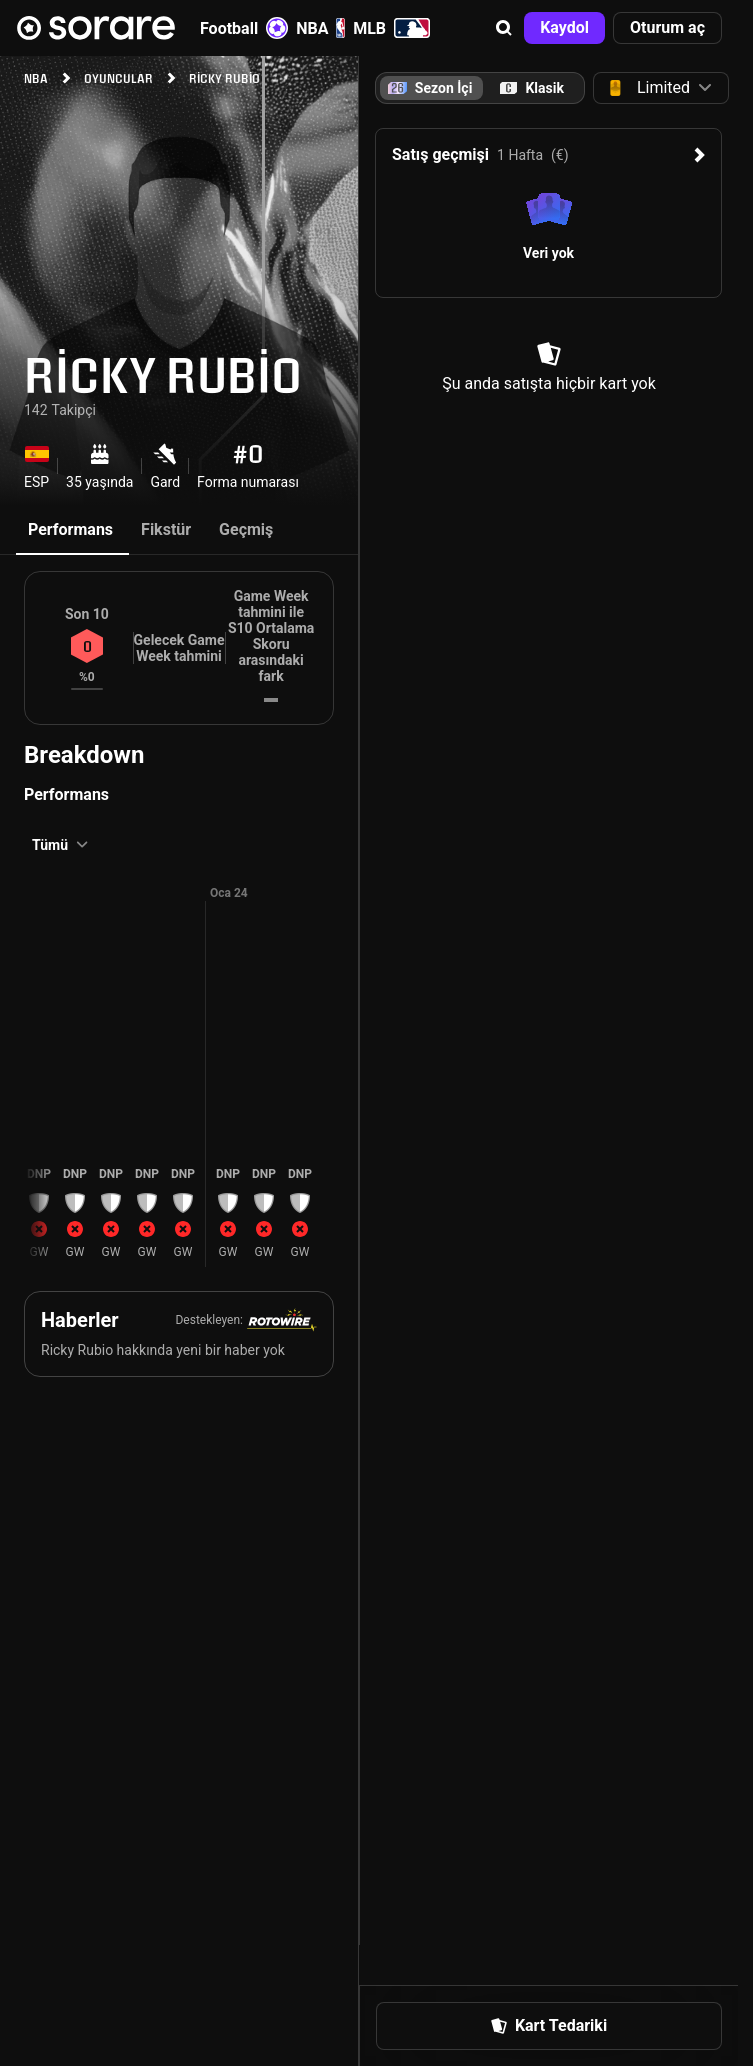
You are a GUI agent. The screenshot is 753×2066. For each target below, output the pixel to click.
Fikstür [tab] (166, 529)
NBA (320, 28)
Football (244, 28)
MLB (391, 28)
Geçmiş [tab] (246, 529)
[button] (504, 28)
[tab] (532, 88)
